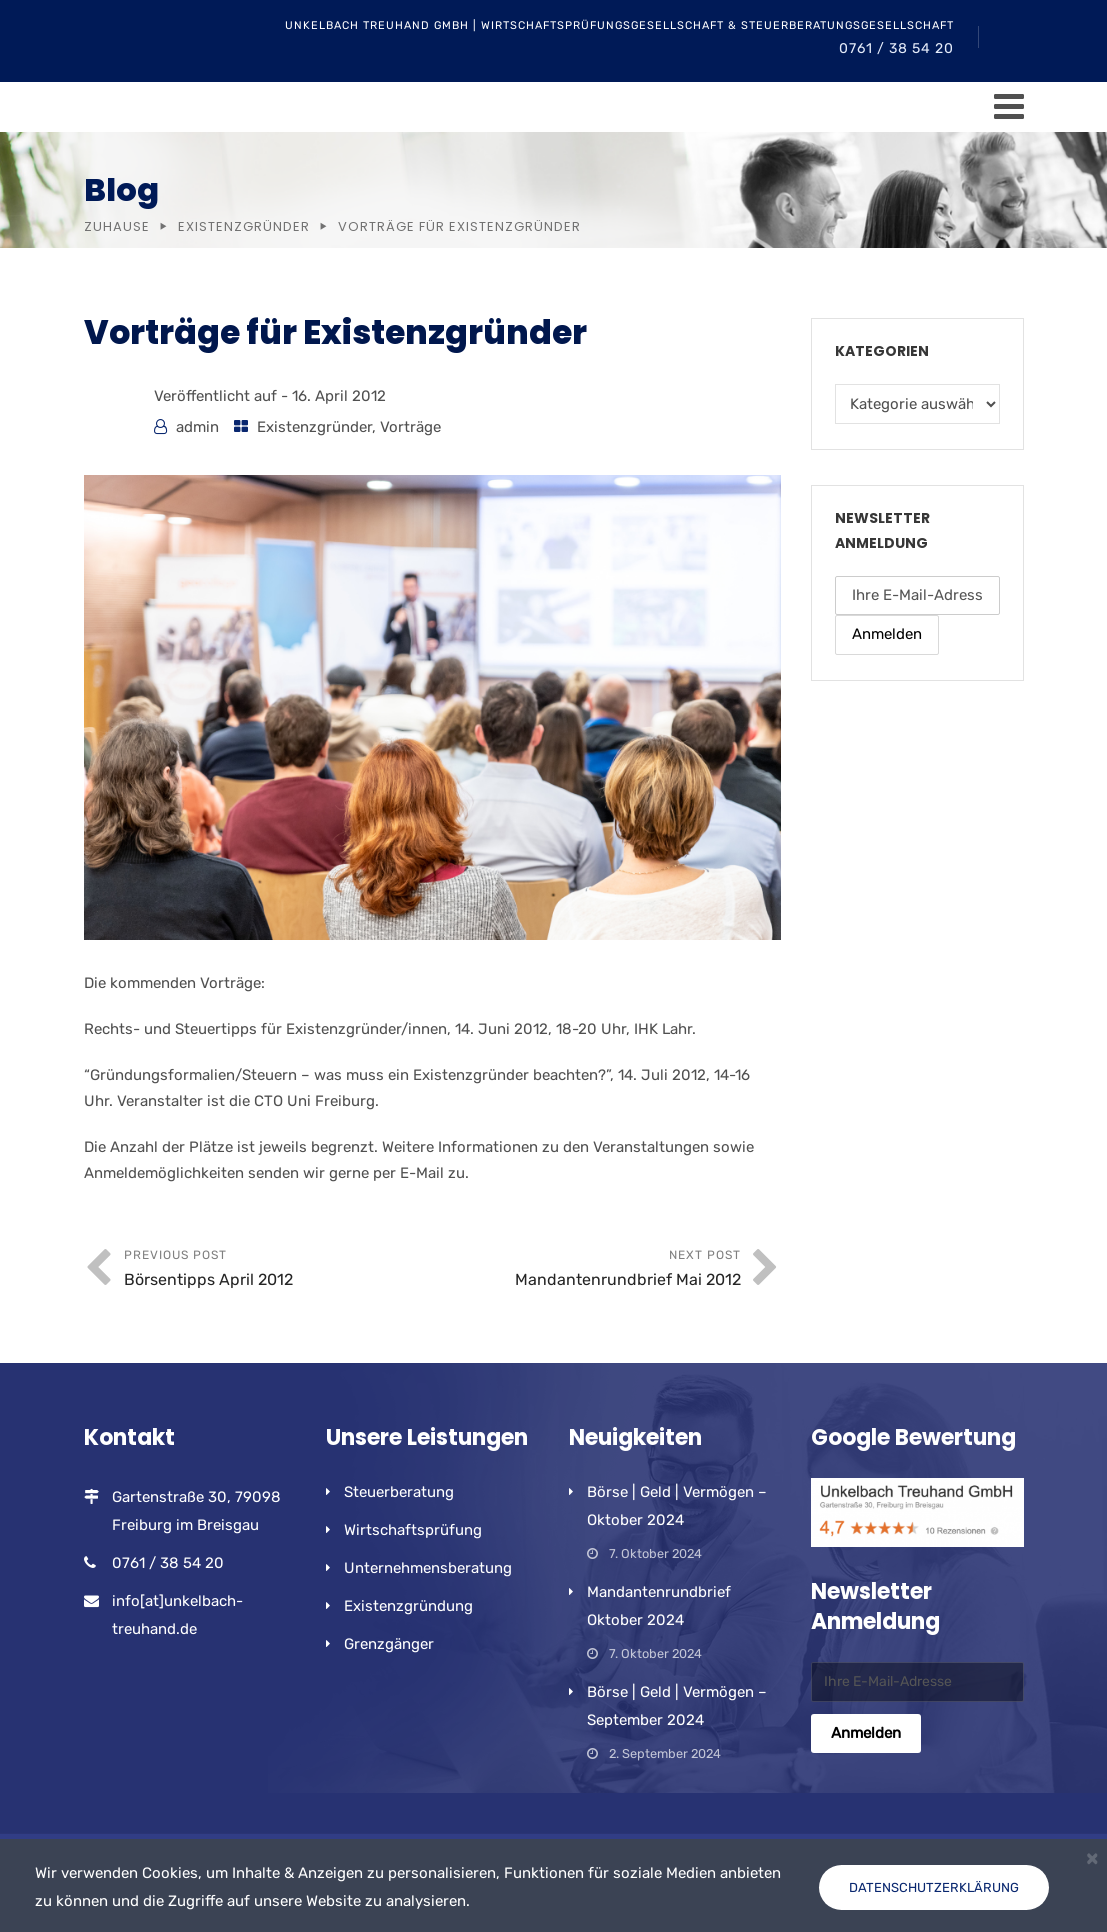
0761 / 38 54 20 (896, 48)
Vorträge (410, 427)
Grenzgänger (389, 1644)
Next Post (586, 1270)
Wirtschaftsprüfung (413, 1530)
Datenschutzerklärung (934, 1887)
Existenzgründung (408, 1606)
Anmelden (887, 634)
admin (197, 427)
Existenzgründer (244, 226)
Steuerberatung (399, 1492)
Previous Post (278, 1270)
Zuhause (117, 226)
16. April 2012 (339, 396)
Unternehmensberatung (428, 1568)
